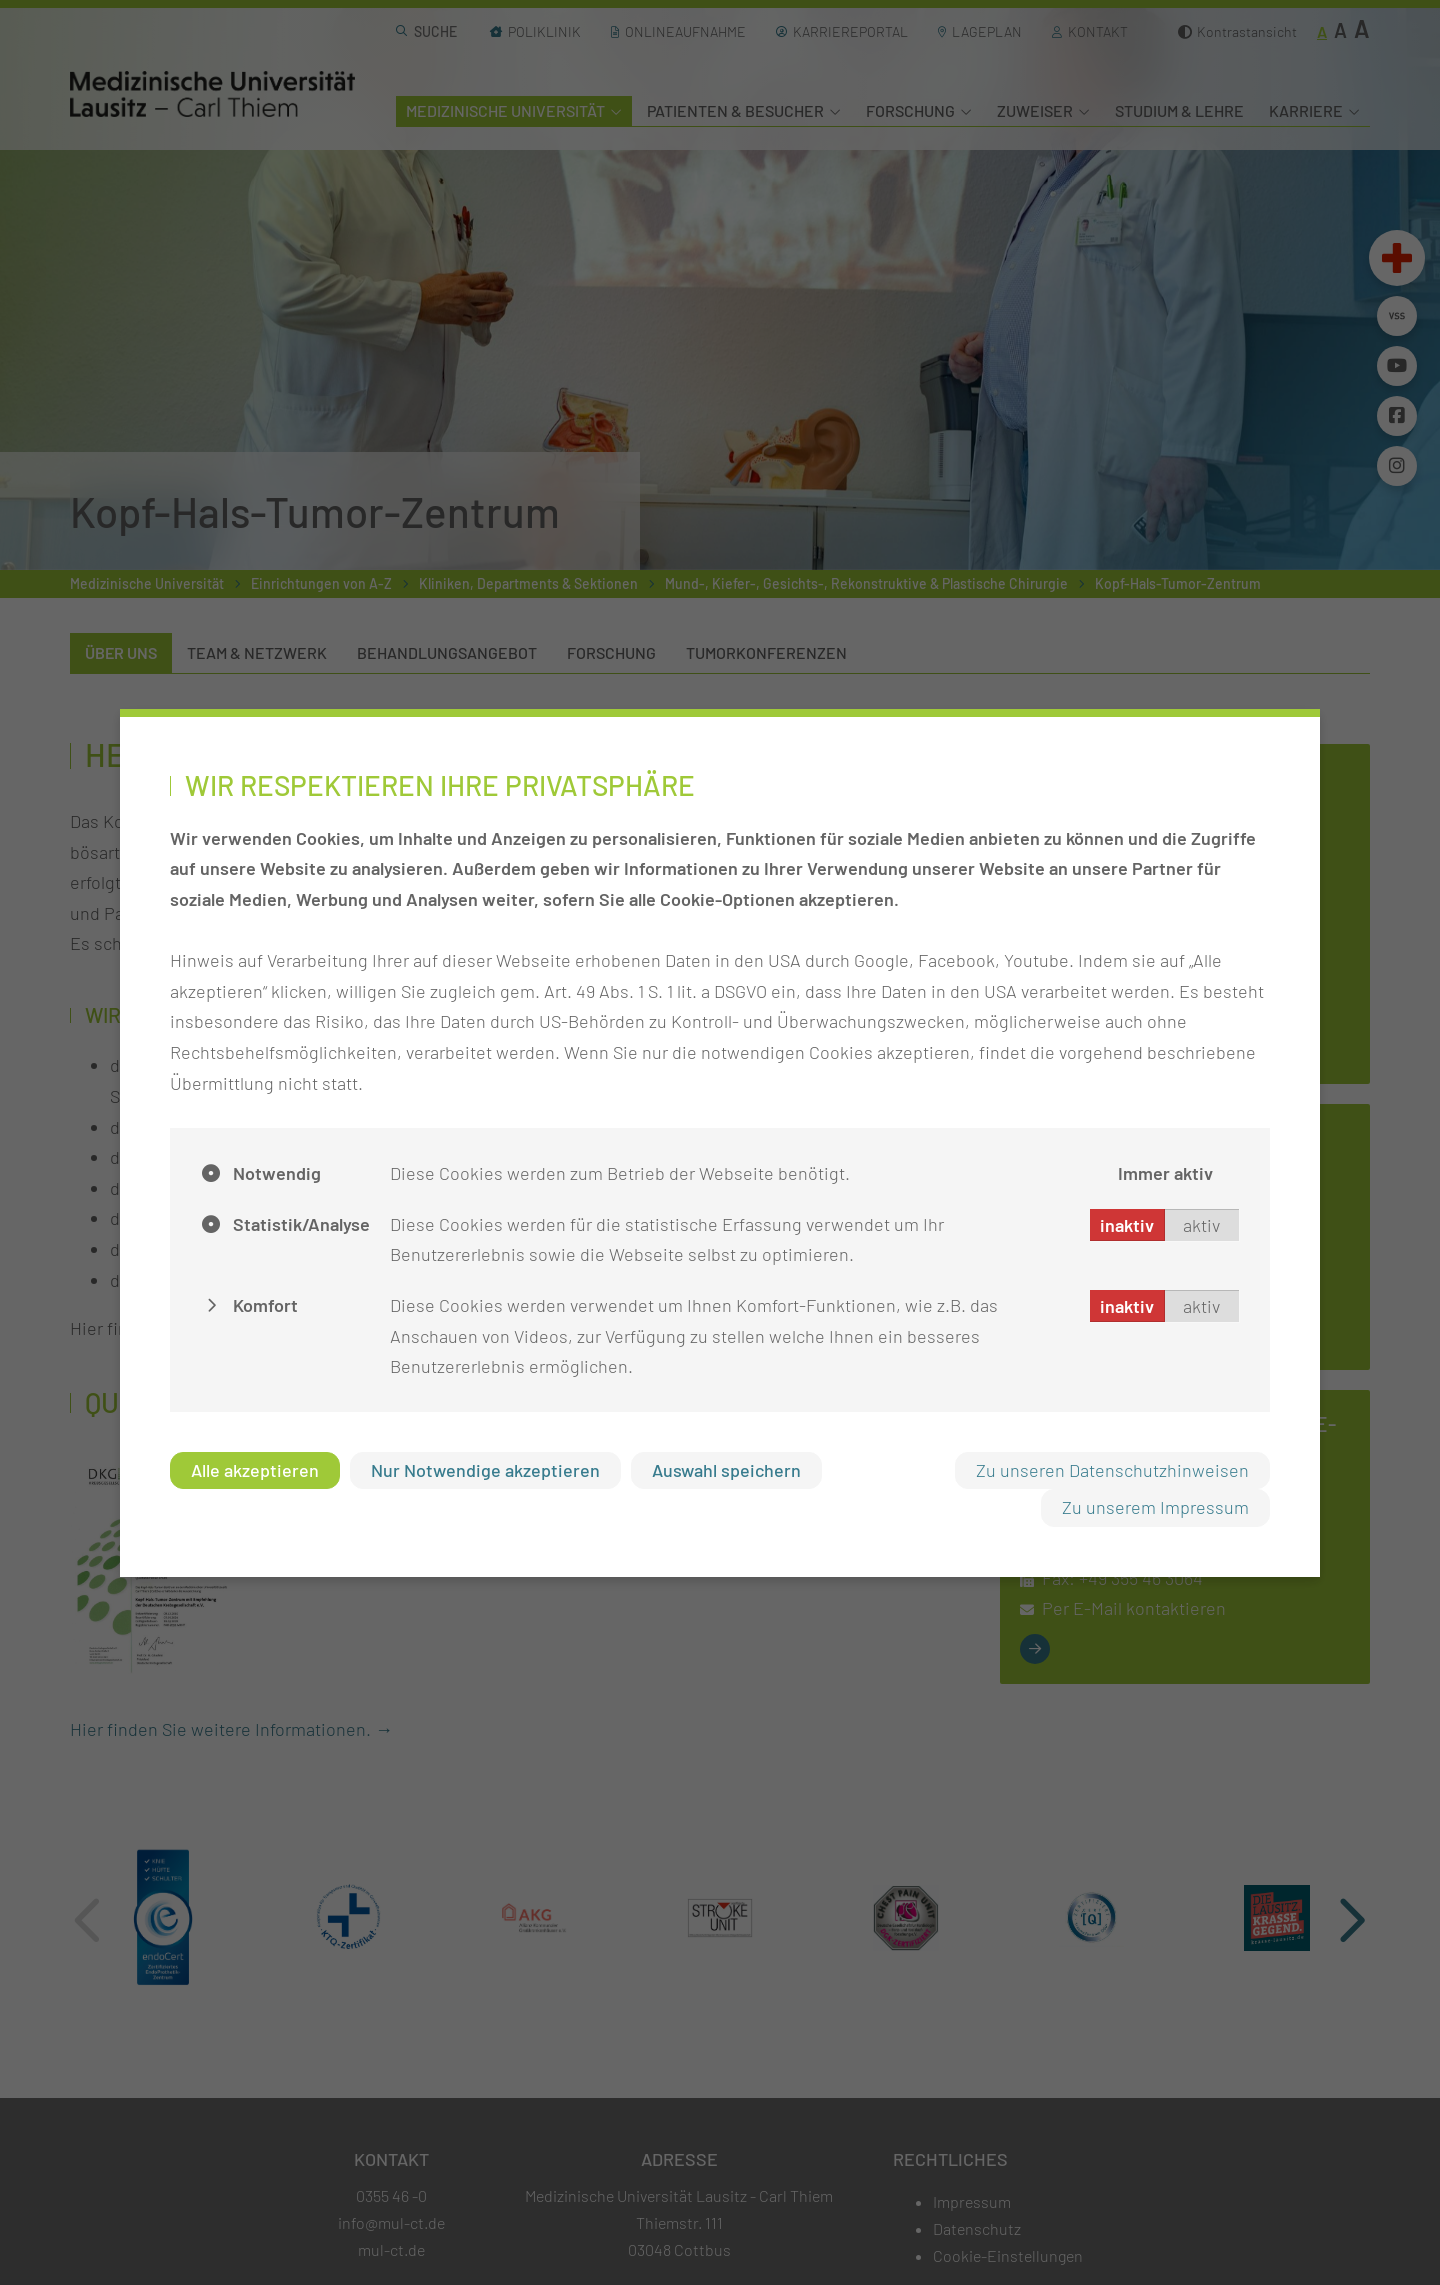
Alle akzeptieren (255, 1470)
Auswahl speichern (726, 1470)
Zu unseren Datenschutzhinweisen (1112, 1470)
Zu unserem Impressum (1155, 1507)
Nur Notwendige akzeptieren (485, 1470)
